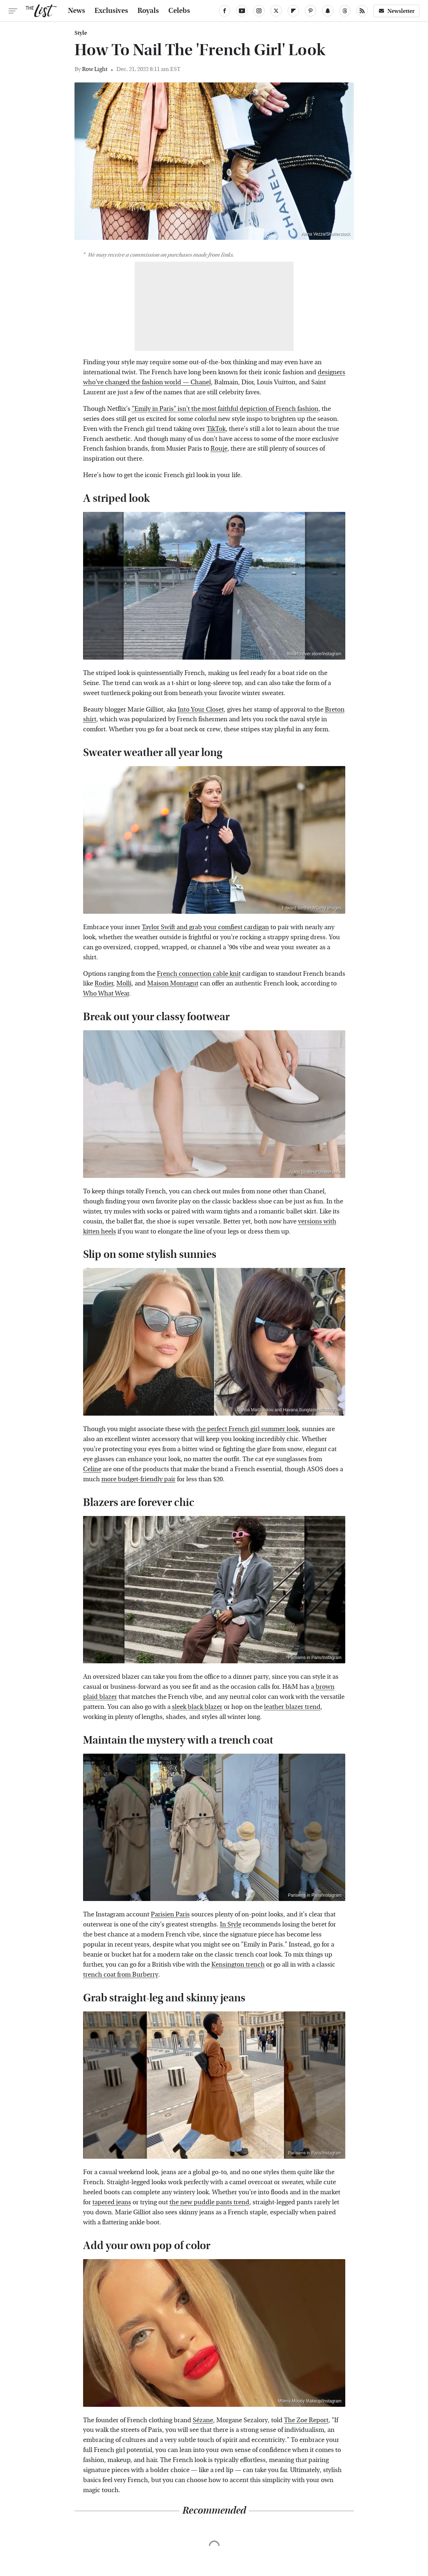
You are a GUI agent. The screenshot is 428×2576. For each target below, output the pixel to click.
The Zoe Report (306, 2420)
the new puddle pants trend (209, 2202)
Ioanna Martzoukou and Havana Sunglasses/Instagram (289, 1410)
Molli (123, 983)
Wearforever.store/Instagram (314, 654)
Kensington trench (238, 1964)
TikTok (216, 429)
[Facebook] (224, 10)
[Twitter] (276, 10)
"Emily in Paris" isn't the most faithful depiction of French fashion (225, 409)
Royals (148, 10)
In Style (230, 1924)
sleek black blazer (197, 1707)
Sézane (203, 2420)
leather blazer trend (292, 1707)
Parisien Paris (170, 1914)
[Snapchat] (327, 10)
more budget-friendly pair (138, 1479)
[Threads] (345, 10)
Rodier (104, 983)
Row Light (94, 69)
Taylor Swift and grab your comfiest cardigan (205, 927)
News (76, 10)
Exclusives (111, 10)
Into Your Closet (201, 709)
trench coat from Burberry (120, 1974)
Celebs (179, 10)
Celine (92, 1469)
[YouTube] (241, 10)
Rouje (219, 448)
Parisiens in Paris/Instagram (314, 1657)
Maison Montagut (172, 983)
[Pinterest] (310, 10)
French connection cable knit (199, 974)
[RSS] (362, 10)
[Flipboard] (293, 10)
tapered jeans (111, 2202)
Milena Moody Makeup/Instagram (309, 2401)
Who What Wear (106, 993)
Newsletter (396, 11)
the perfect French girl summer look (247, 1429)
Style (80, 33)
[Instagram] (259, 10)
